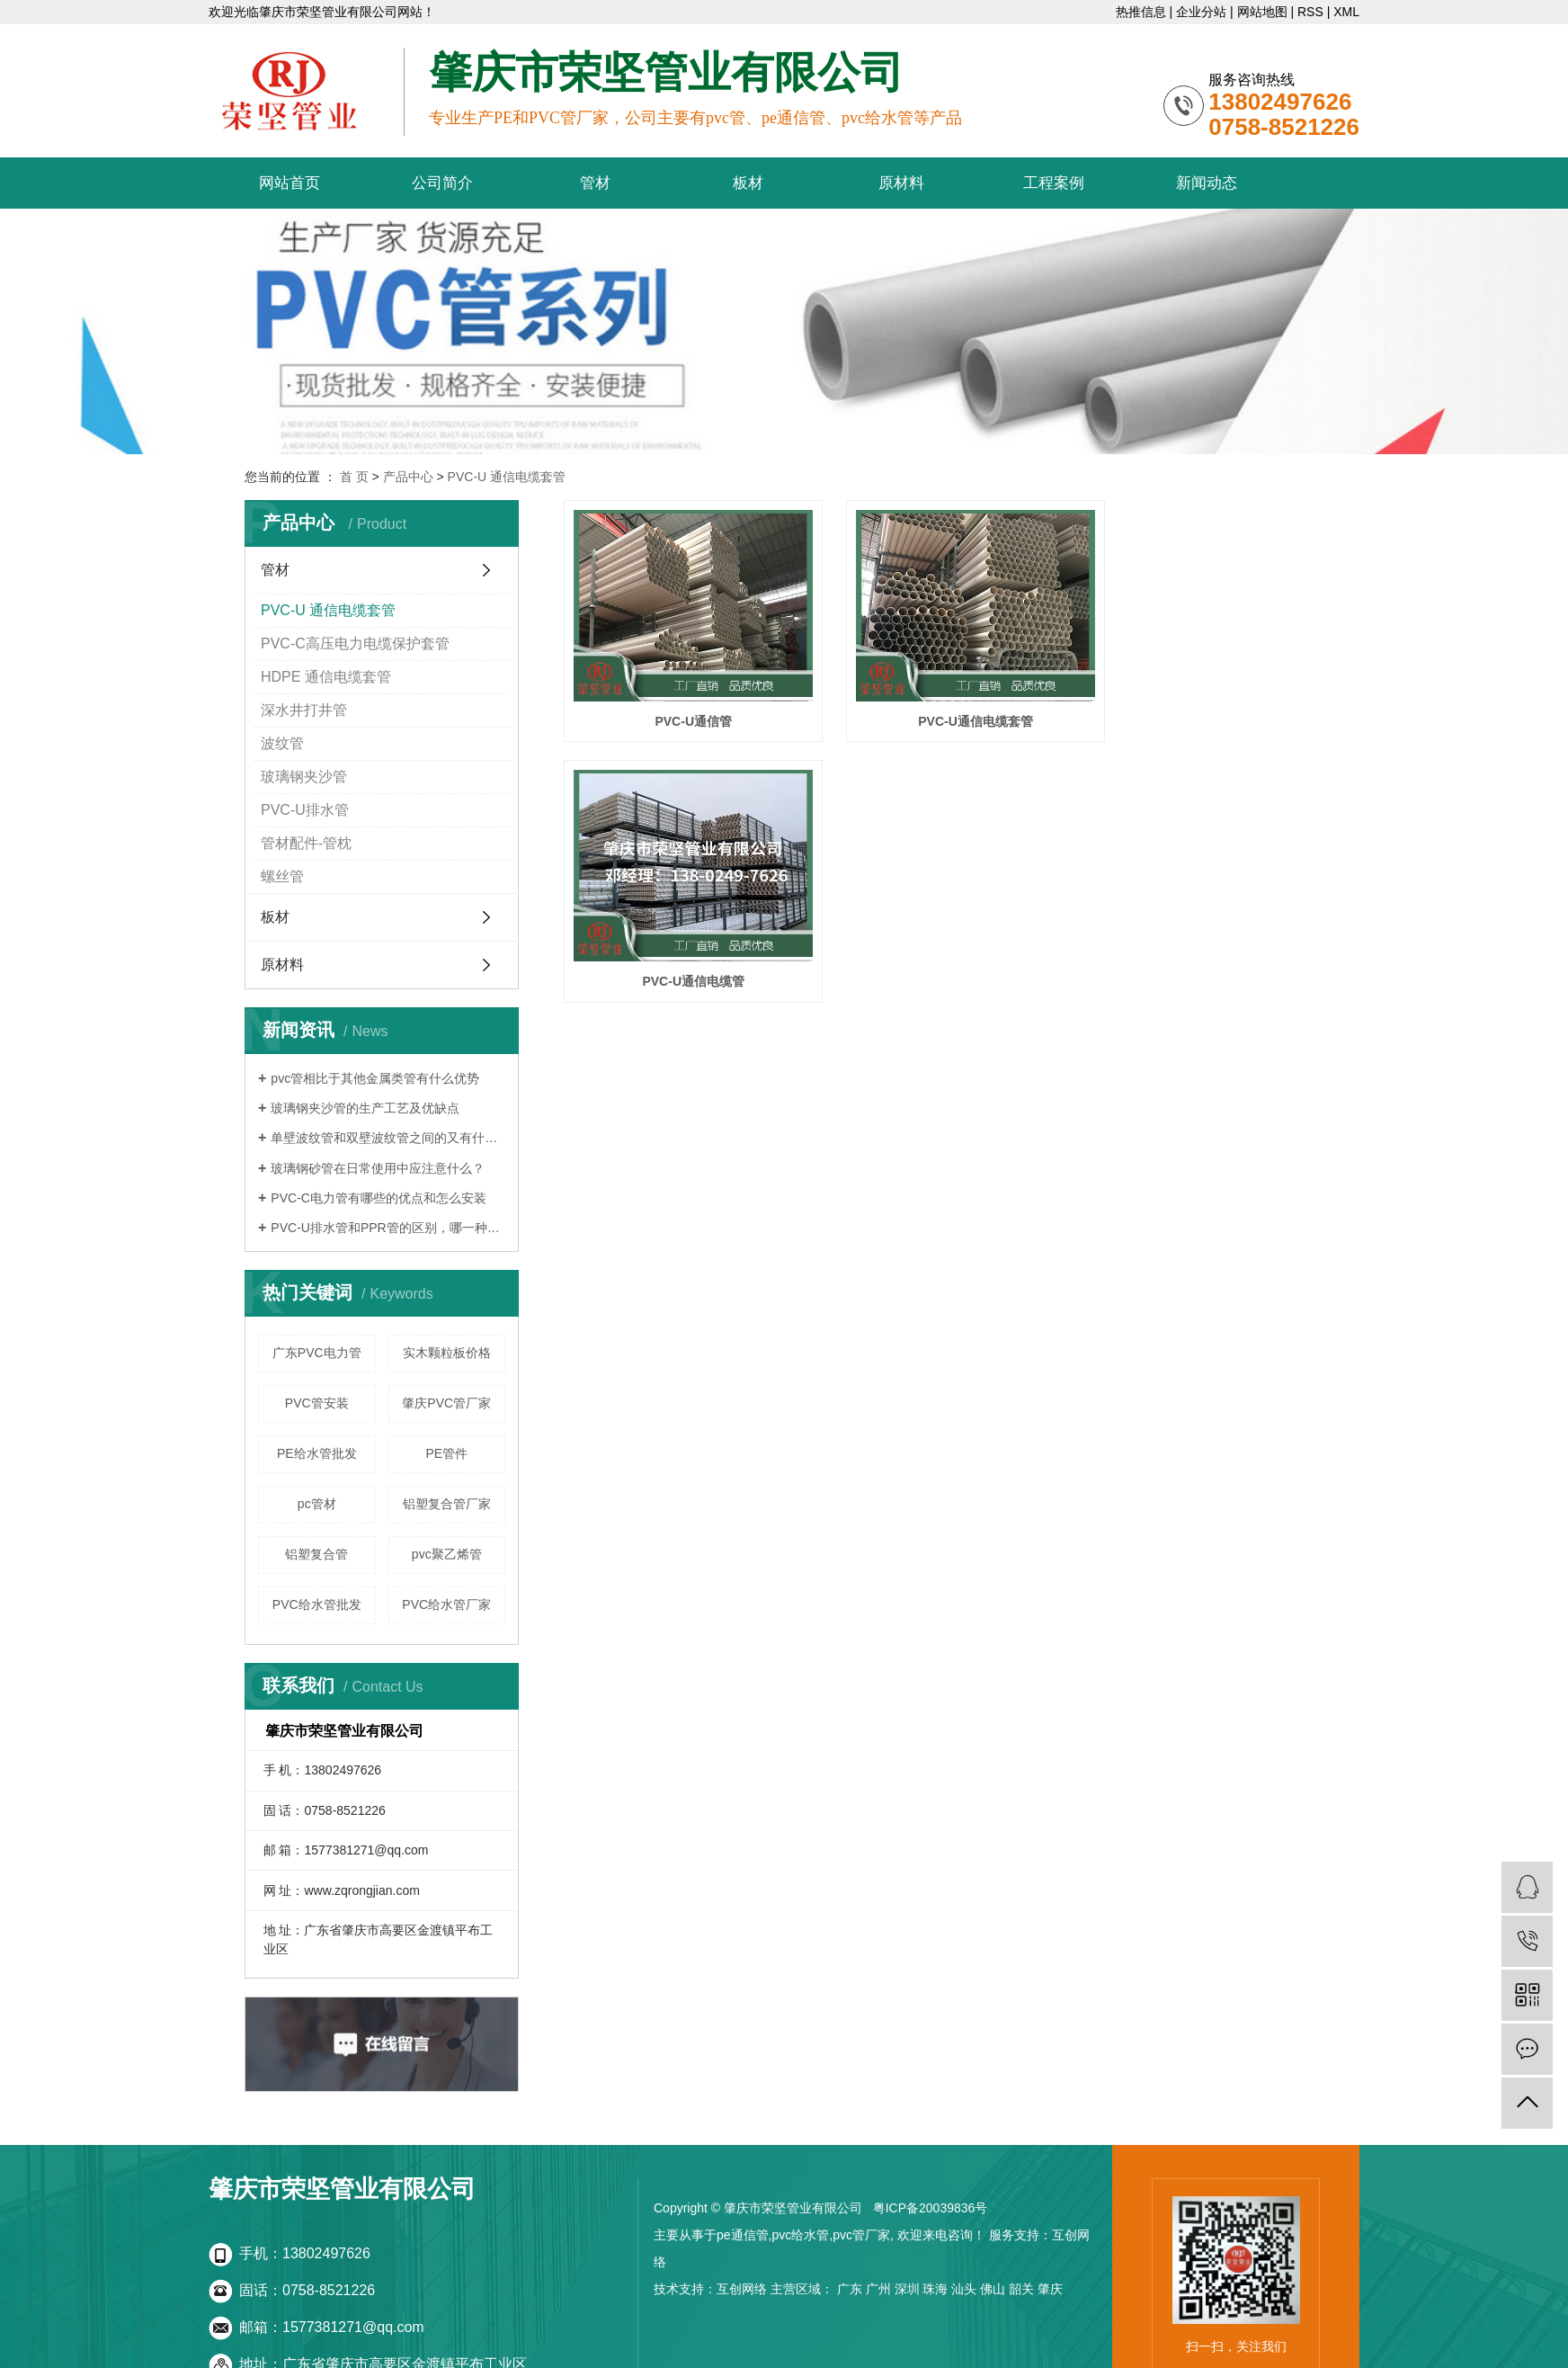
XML (1346, 11)
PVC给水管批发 (316, 1604)
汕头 (963, 2289)
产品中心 (408, 476)
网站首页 (289, 183)
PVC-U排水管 (305, 810)
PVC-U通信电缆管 (1205, 704)
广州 (878, 2289)
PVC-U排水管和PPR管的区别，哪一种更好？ (388, 1227)
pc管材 (317, 1504)
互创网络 (742, 2289)
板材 (748, 183)
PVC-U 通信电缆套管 (507, 476)
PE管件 (446, 1453)
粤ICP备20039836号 (930, 2208)
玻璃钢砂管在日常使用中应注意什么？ (378, 1168)
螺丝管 (282, 876)
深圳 (907, 2289)
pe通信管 (743, 2235)
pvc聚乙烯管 (447, 1554)
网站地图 (1262, 11)
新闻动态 (1206, 183)
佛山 (992, 2289)
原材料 (901, 183)
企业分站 (1201, 11)
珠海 (935, 2289)
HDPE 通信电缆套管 (326, 676)
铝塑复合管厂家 (447, 1504)
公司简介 (442, 183)
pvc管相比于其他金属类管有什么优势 (375, 1078)
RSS (1310, 11)
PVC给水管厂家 (446, 1604)
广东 (849, 2289)
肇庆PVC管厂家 (446, 1403)
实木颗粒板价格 (447, 1352)
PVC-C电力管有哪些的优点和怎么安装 (378, 1198)
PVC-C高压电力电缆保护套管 (355, 643)
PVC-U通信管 (683, 704)
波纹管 (282, 743)
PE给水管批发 (317, 1453)
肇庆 (1050, 2289)
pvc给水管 (800, 2235)
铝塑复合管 (316, 1554)
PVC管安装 (317, 1403)
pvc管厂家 (861, 2235)
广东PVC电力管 (316, 1352)
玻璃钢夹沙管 (304, 776)
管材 (595, 183)
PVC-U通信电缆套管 (944, 704)
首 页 (354, 476)
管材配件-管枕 (306, 843)
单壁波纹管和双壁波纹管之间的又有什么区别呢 (388, 1137)
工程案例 (1053, 183)
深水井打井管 (304, 710)
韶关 (1021, 2289)
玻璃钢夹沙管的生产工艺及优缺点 (365, 1108)
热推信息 (1141, 11)
